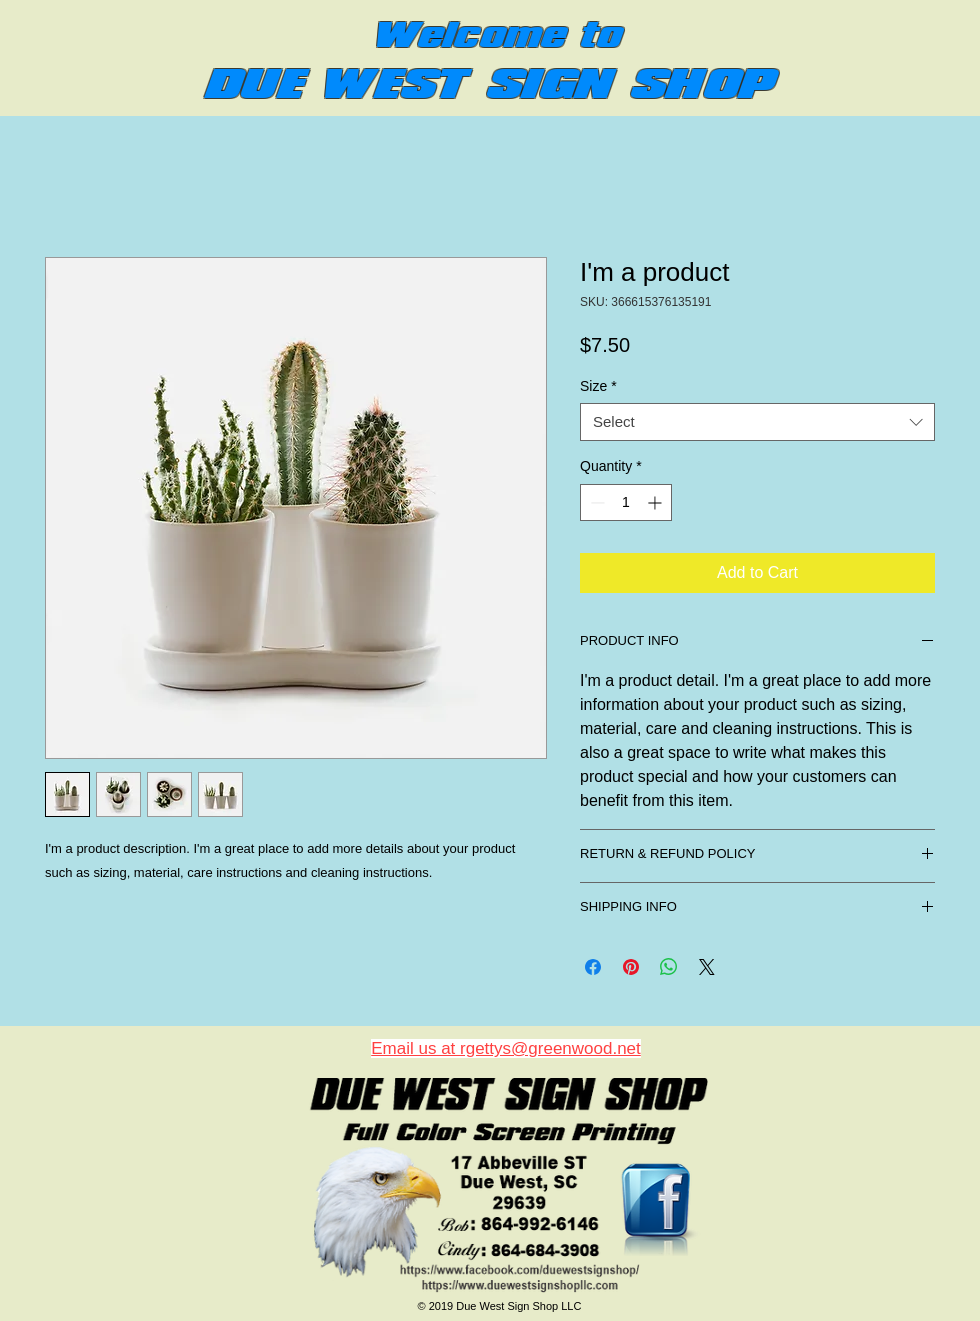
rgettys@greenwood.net (550, 1048)
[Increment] (656, 502)
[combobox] (757, 422)
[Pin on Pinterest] (631, 967)
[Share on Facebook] (593, 967)
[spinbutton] (626, 502)
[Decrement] (595, 502)
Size (598, 386)
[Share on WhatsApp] (669, 967)
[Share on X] (707, 967)
